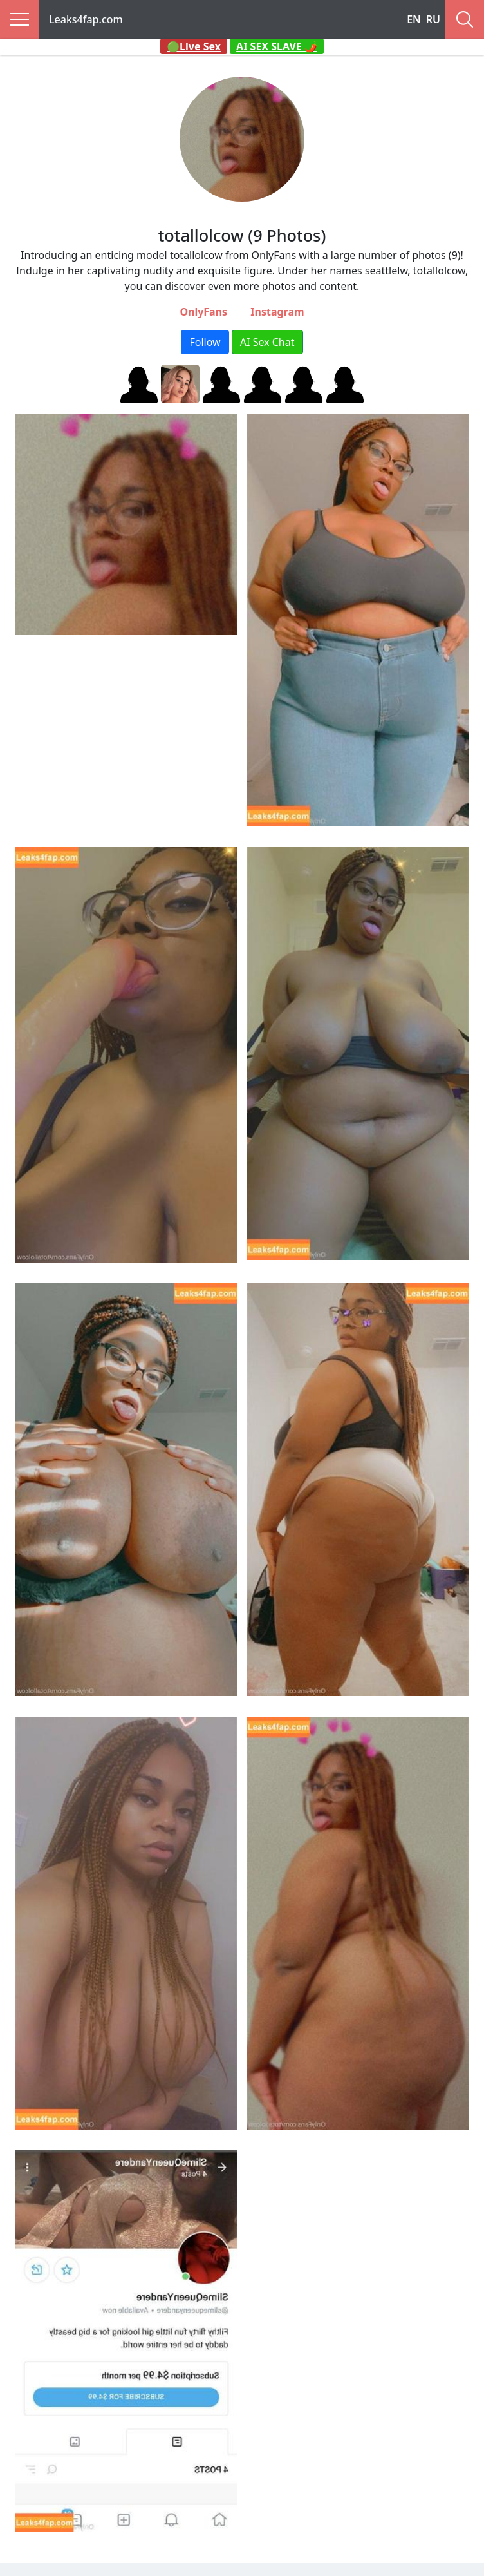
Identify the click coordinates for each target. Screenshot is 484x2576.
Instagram (277, 312)
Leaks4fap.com (86, 19)
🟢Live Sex (194, 46)
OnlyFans (203, 312)
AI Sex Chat (267, 342)
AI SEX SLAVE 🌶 (276, 46)
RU (433, 19)
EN (414, 19)
